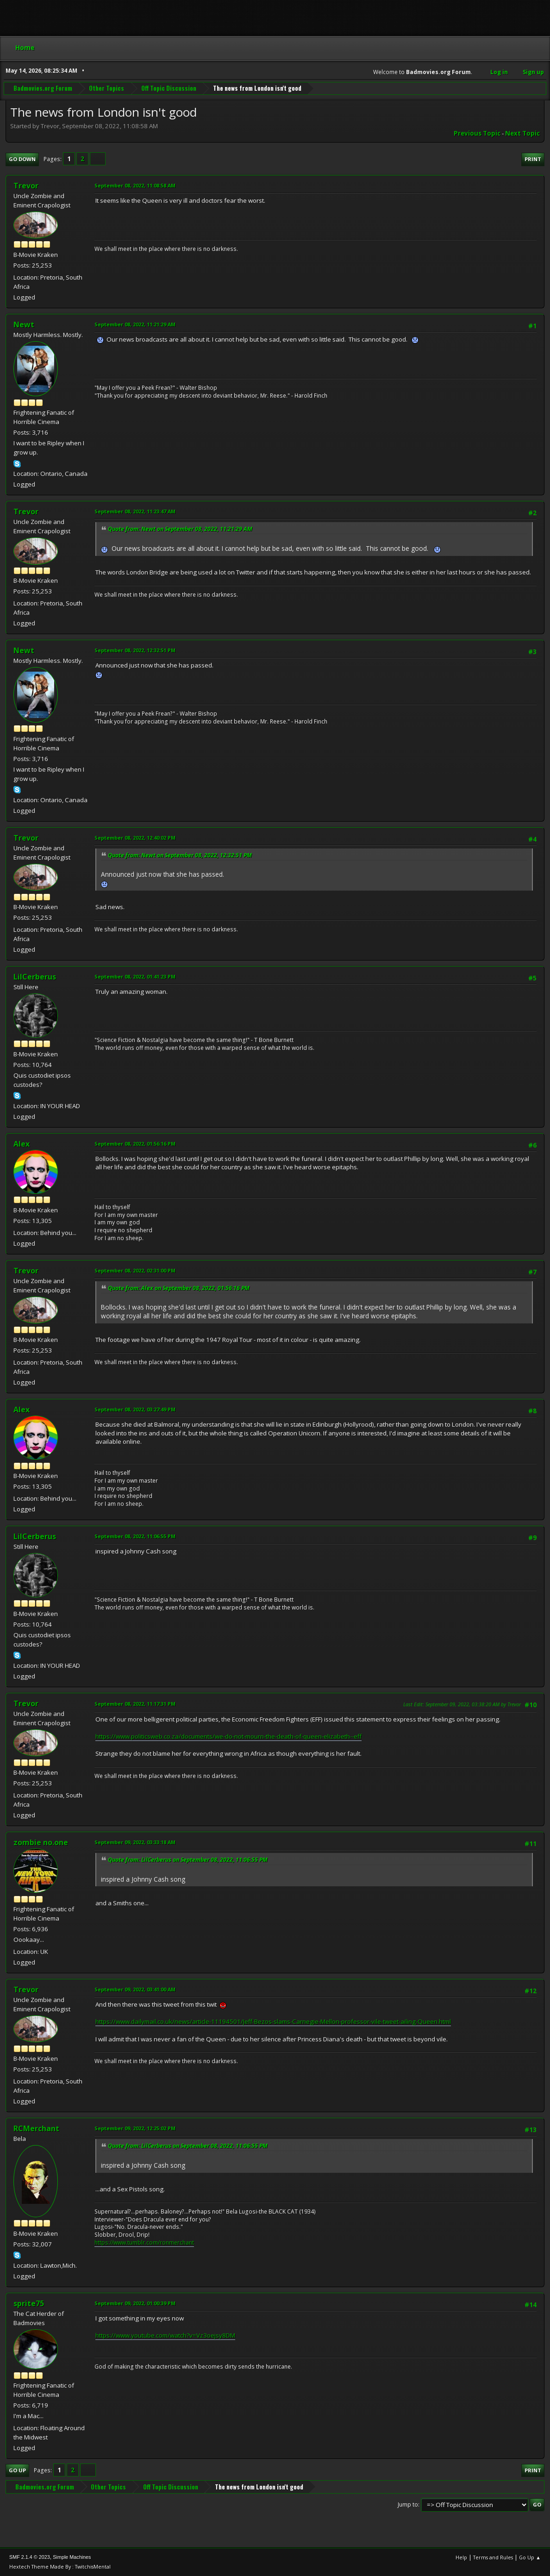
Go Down (22, 159)
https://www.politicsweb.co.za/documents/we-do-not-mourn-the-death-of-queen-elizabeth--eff (228, 1736)
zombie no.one (40, 1842)
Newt (23, 324)
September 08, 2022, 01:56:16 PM (134, 1143)
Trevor (25, 186)
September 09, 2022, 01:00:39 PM (134, 2303)
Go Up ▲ (530, 2557)
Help (461, 2557)
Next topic (522, 133)
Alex (21, 1144)
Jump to (408, 2504)
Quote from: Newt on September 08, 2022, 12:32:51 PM (180, 855)
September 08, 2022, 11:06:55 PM (134, 1536)
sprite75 (28, 2303)
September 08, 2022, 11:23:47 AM (134, 511)
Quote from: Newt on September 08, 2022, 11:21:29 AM (180, 529)
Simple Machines (72, 2557)
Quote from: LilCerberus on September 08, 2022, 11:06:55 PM (188, 1860)
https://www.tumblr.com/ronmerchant (144, 2242)
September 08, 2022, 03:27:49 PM (134, 1409)
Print (533, 159)
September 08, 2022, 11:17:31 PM (134, 1703)
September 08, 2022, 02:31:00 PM (134, 1270)
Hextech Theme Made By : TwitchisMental (60, 2566)
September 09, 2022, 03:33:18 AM (134, 1842)
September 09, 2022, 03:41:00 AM (134, 1989)
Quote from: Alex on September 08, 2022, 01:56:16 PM (179, 1288)
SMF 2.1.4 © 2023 (29, 2557)
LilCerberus (34, 977)
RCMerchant (36, 2128)
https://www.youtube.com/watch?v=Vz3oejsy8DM (165, 2335)
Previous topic (477, 133)
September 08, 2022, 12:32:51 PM (134, 650)
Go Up (17, 2470)
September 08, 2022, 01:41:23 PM (134, 976)
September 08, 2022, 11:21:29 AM (134, 324)
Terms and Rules (493, 2557)
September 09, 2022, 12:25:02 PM (134, 2128)
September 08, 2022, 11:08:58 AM (134, 185)
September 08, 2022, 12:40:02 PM (134, 837)
